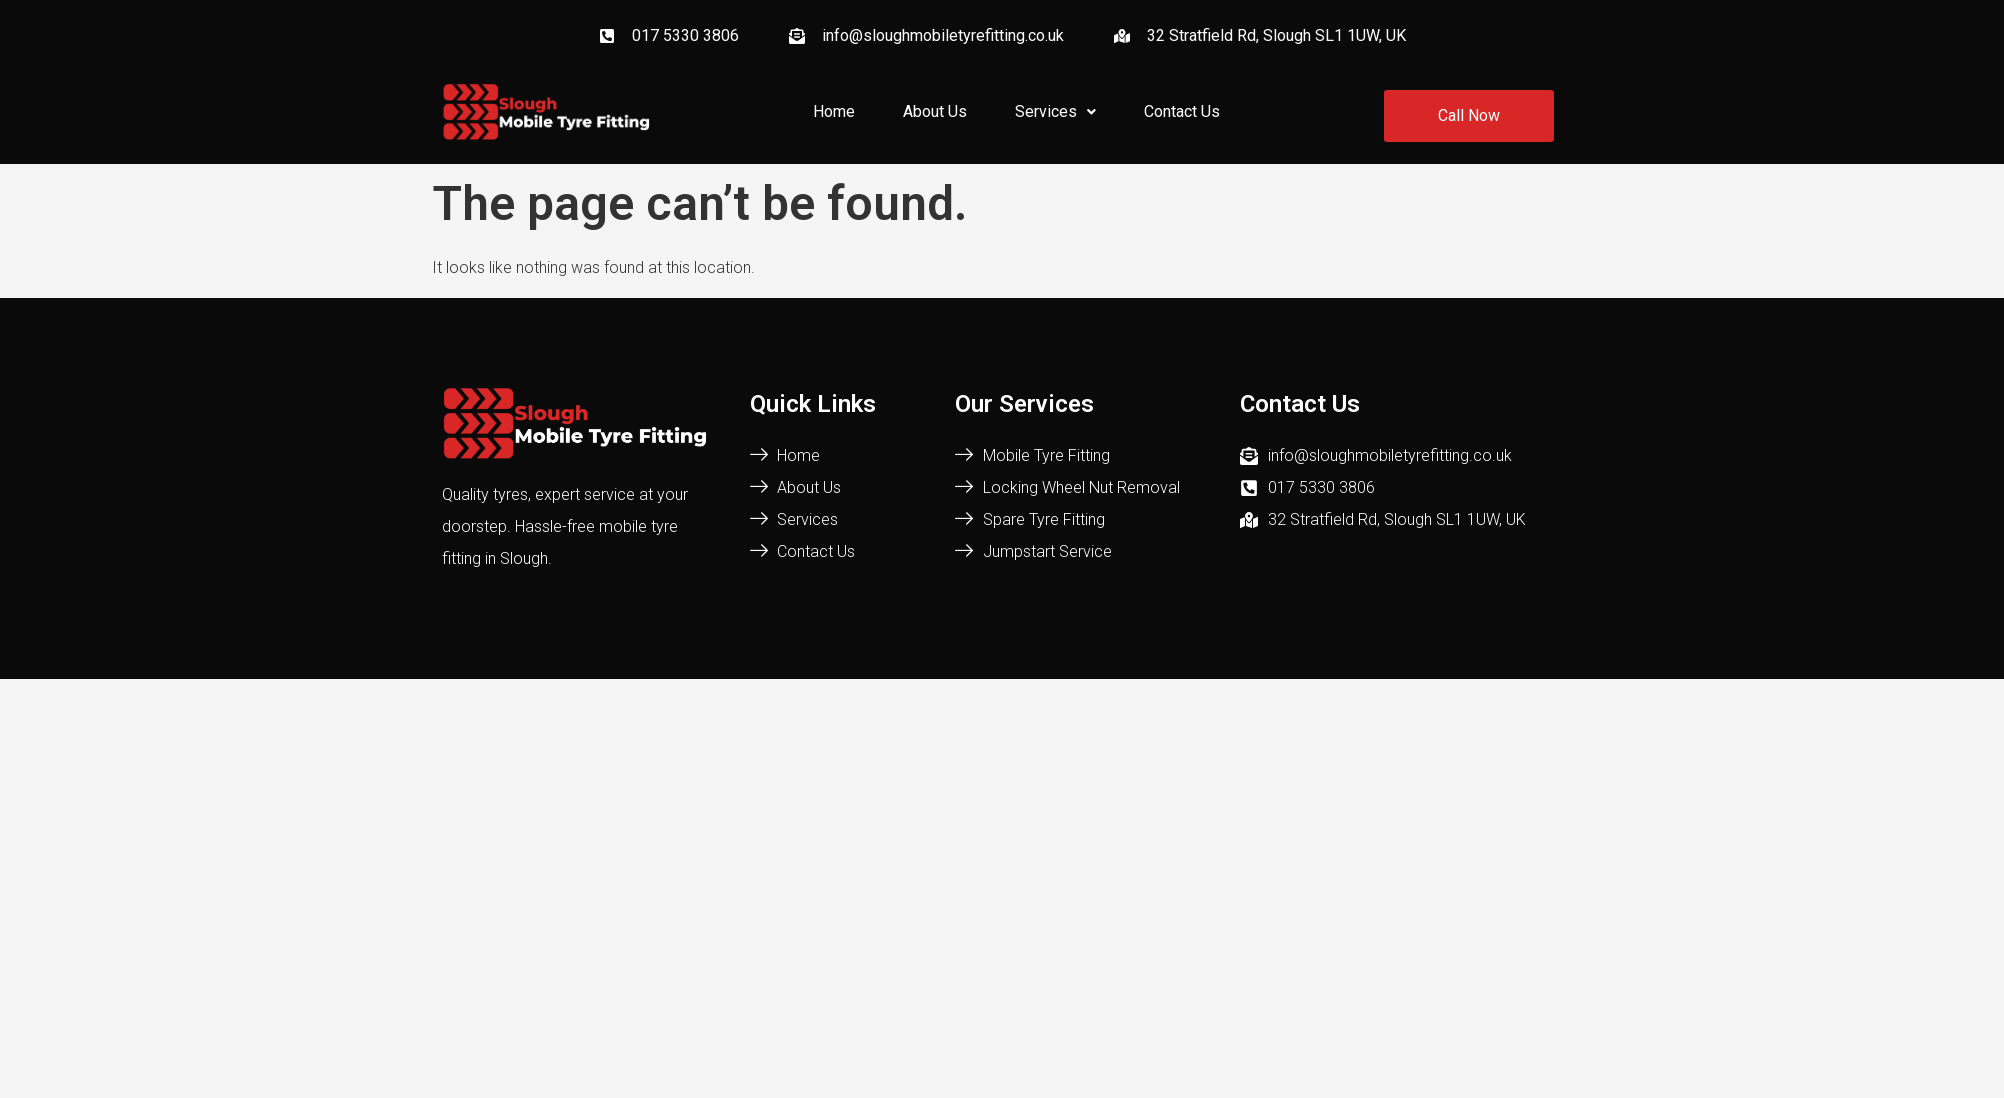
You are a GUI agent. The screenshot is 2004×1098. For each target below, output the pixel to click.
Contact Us (1182, 111)
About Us (935, 111)
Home (834, 111)
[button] (1055, 112)
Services (1055, 111)
